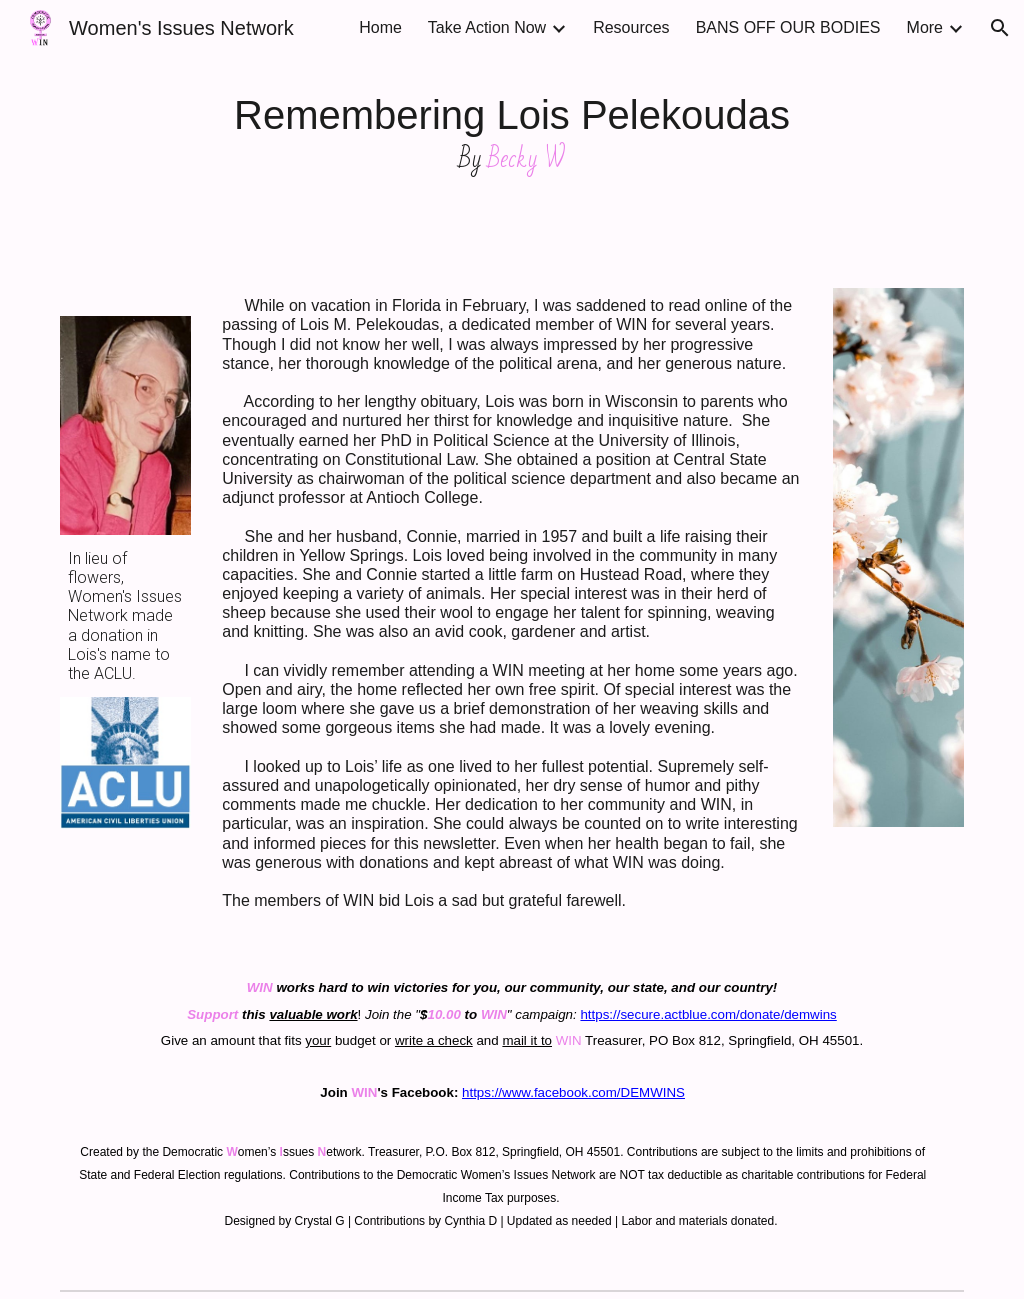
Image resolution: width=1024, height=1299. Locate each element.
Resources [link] (631, 27)
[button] (1000, 28)
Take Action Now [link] (487, 27)
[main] (512, 132)
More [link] (925, 27)
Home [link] (380, 27)
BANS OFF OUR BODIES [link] (788, 27)
